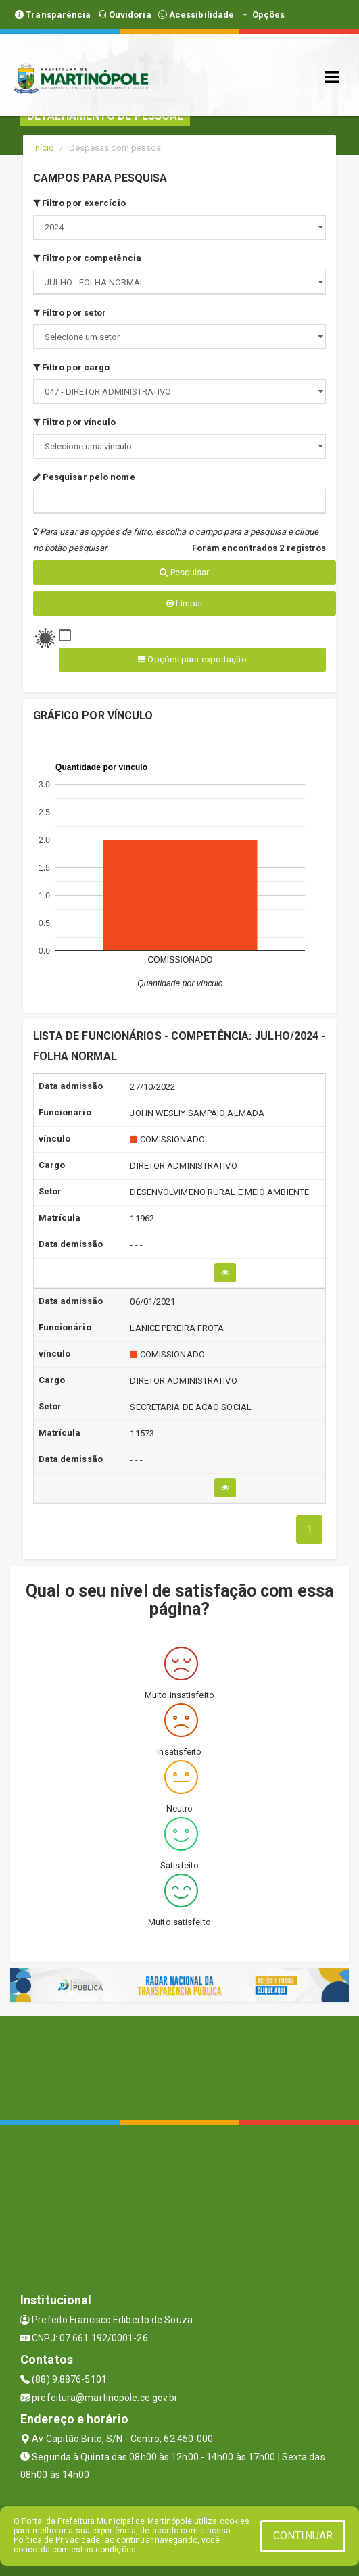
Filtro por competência (87, 258)
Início (44, 148)
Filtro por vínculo (74, 422)
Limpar (185, 603)
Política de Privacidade (57, 2540)
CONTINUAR (303, 2535)
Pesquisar (184, 572)
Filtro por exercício (79, 203)
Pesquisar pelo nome (84, 477)
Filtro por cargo (71, 367)
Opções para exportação (192, 659)
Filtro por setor (70, 313)
